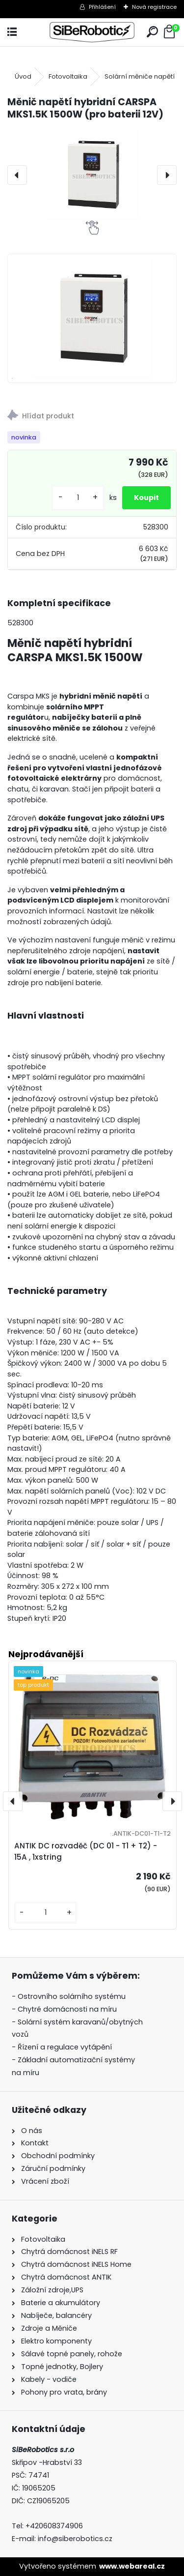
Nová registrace (154, 7)
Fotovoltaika (68, 76)
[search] (152, 32)
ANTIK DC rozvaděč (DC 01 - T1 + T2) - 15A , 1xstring (85, 1851)
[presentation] (17, 175)
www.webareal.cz (132, 2566)
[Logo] (92, 32)
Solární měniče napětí (140, 76)
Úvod (23, 76)
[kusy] (78, 497)
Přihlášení (102, 7)
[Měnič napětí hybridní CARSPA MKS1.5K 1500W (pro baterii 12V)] (92, 175)
